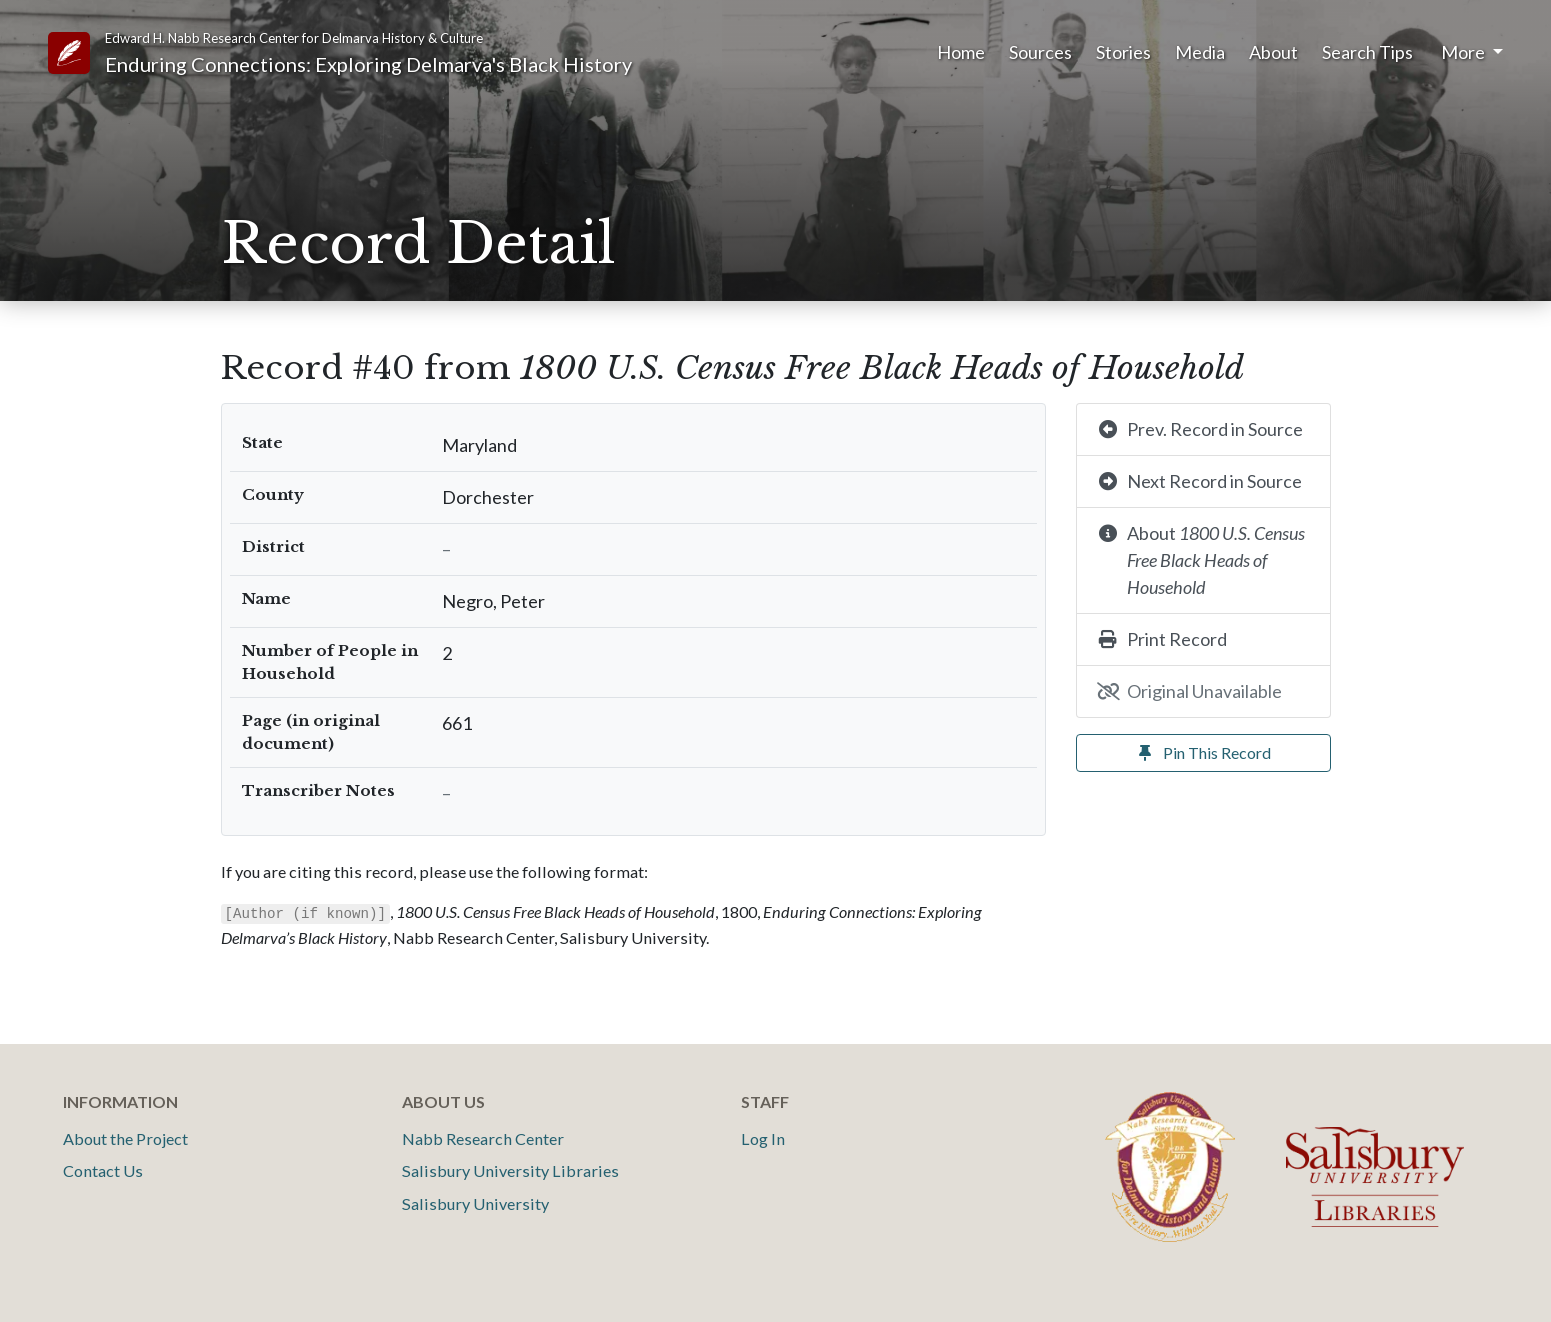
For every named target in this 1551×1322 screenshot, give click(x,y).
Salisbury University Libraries (510, 1170)
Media (1200, 52)
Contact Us (103, 1170)
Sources (1040, 52)
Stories (1123, 52)
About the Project (125, 1138)
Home (961, 52)
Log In (763, 1138)
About (1273, 52)
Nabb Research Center (483, 1138)
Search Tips (1367, 52)
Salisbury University (475, 1203)
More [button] (1464, 52)
